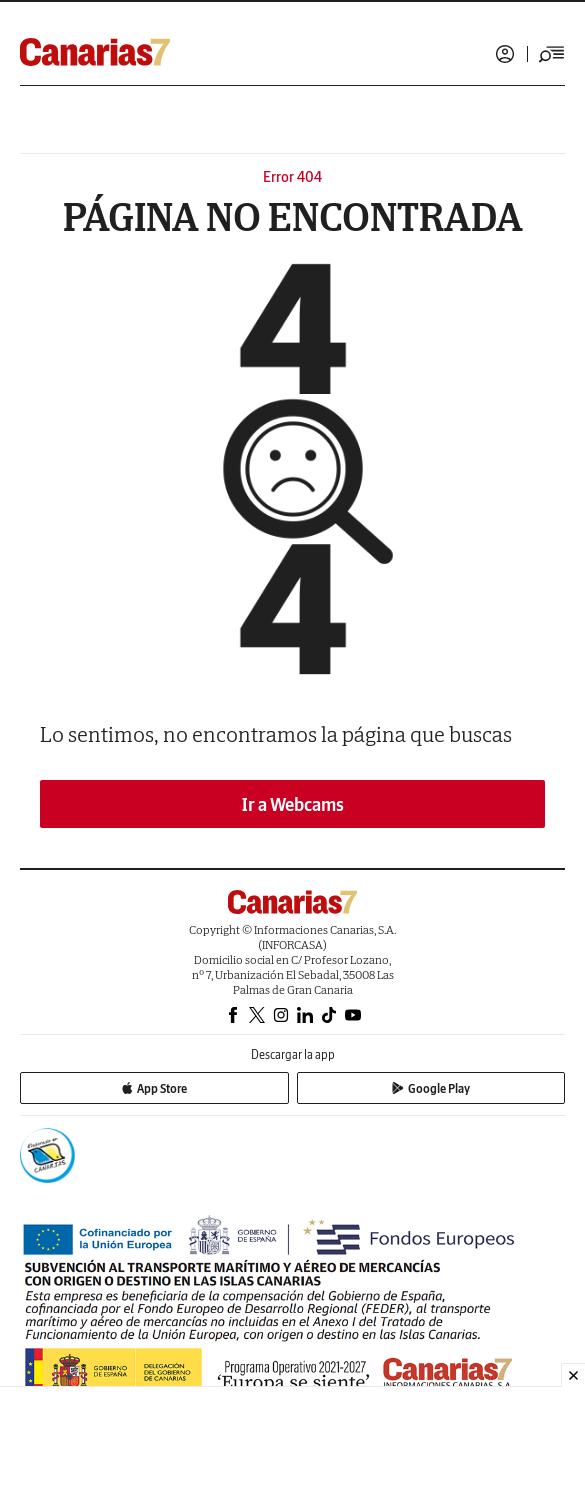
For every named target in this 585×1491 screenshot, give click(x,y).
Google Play (431, 1088)
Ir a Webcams (293, 804)
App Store (154, 1088)
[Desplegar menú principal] (552, 54)
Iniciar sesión (505, 54)
